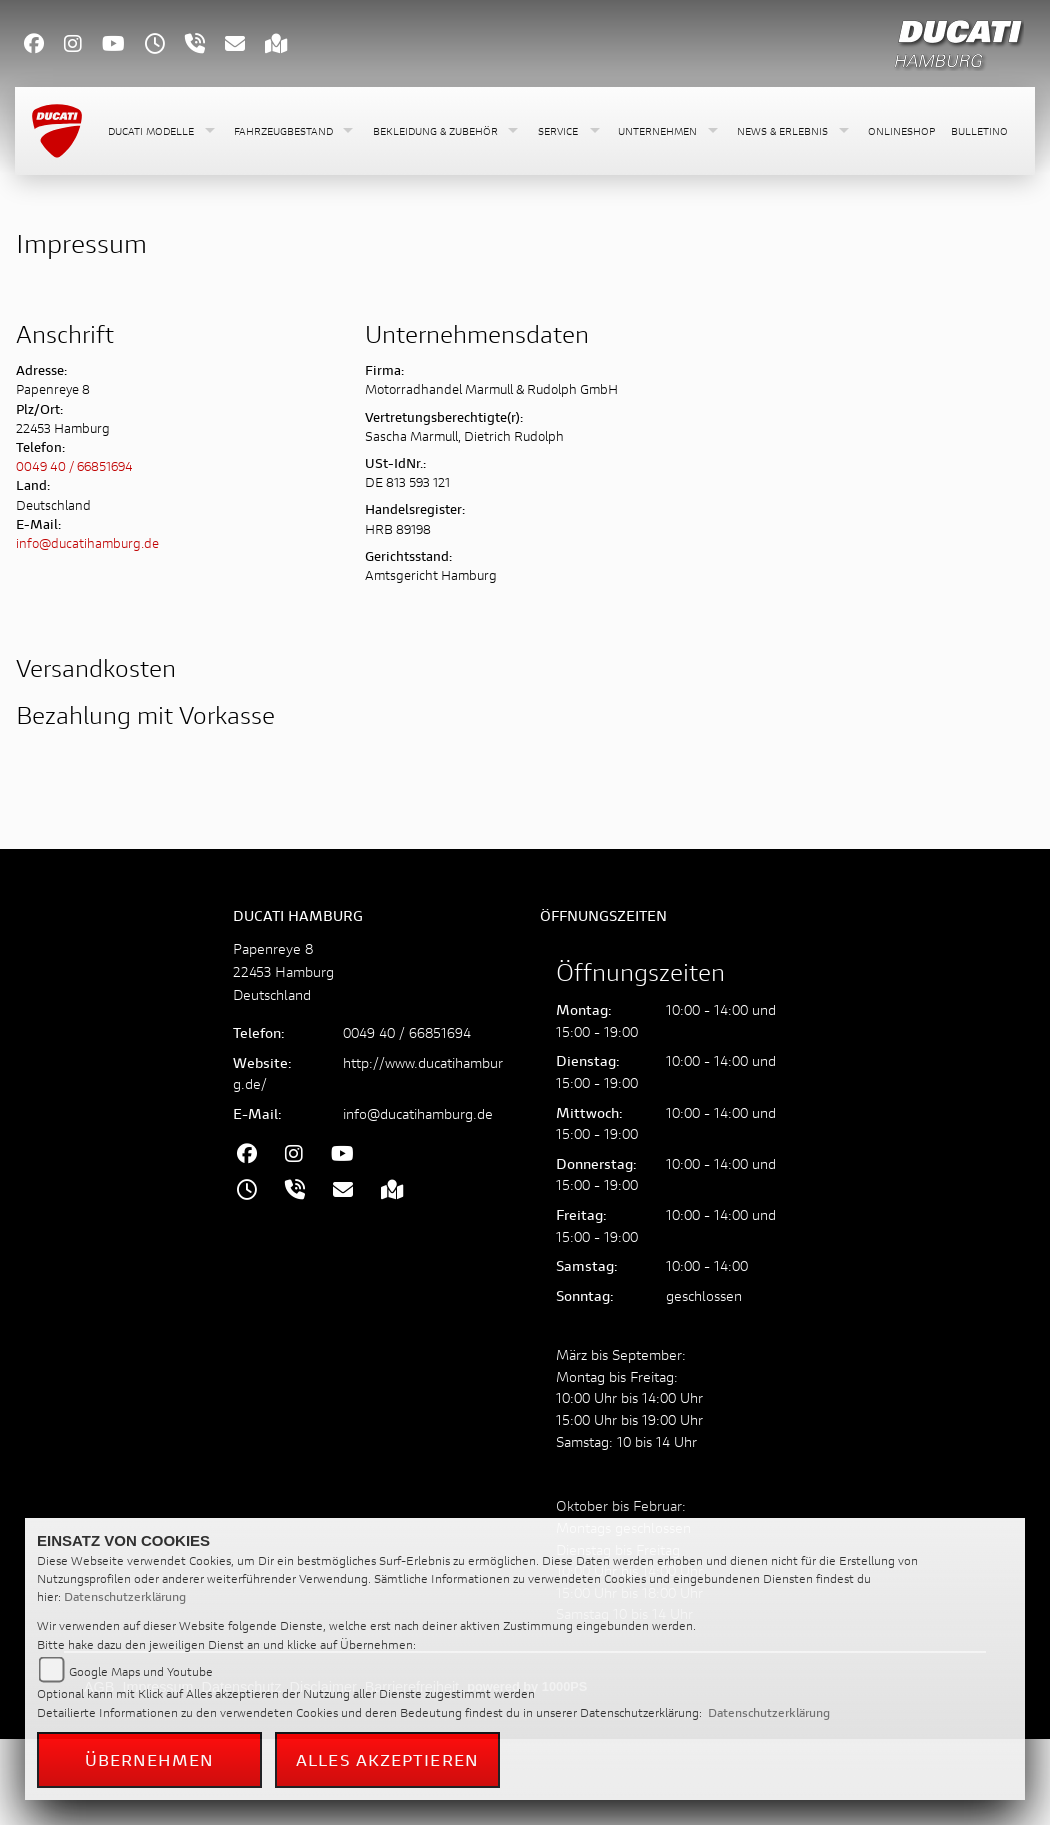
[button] (163, 131)
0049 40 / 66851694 (74, 466)
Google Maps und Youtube (141, 1671)
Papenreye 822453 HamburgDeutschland (283, 971)
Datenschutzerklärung (125, 1596)
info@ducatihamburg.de (87, 543)
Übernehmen (150, 1759)
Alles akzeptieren (387, 1759)
